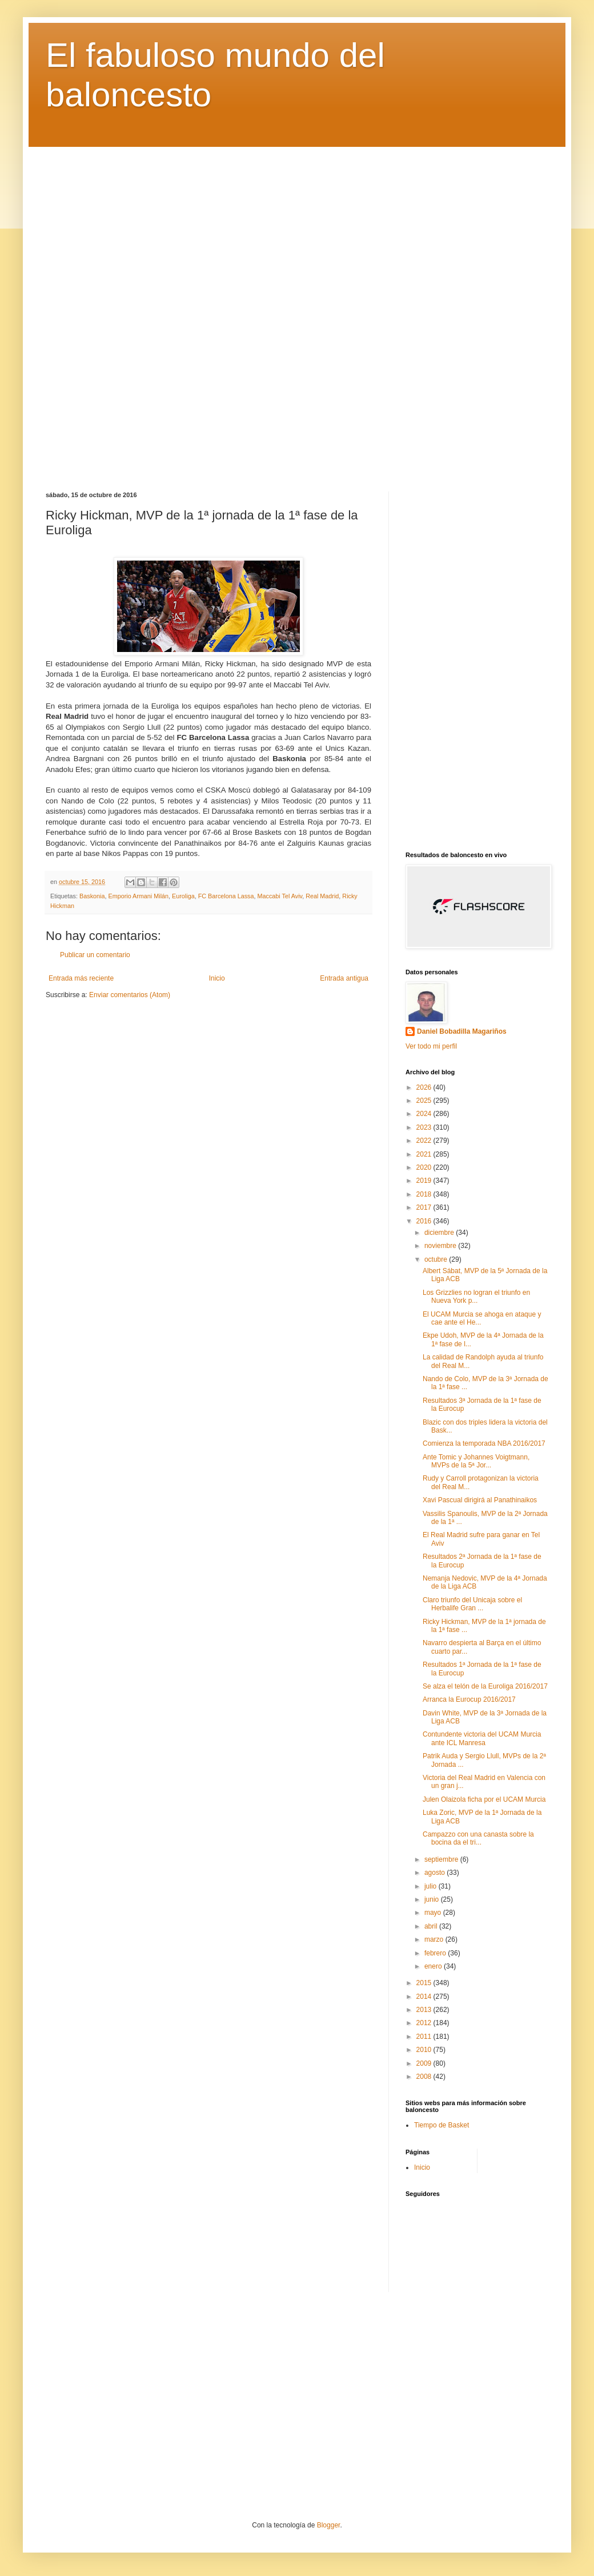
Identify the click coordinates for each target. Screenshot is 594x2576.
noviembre (441, 1246)
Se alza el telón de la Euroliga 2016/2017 (485, 1686)
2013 (425, 2010)
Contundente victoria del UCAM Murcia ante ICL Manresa (482, 1738)
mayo (433, 1913)
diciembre (440, 1233)
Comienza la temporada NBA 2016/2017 (484, 1443)
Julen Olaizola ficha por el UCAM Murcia (484, 1799)
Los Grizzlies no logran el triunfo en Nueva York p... (476, 1297)
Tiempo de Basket (441, 2125)
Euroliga (183, 896)
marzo (435, 1939)
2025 (425, 1101)
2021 (425, 1154)
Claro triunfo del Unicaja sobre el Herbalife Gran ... (472, 1604)
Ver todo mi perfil (431, 1046)
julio (431, 1886)
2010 (425, 2050)
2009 (425, 2063)
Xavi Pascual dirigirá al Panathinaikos (480, 1500)
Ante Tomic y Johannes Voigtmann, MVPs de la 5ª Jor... (476, 1461)
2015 (425, 1983)
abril (431, 1926)
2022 (425, 1141)
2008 (425, 2077)
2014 (425, 1997)
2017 (425, 1207)
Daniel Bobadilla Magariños (462, 1031)
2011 (425, 2037)
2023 (425, 1127)
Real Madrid (322, 896)
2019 (425, 1181)
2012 (425, 2023)
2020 (425, 1167)
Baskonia (92, 896)
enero (434, 1966)
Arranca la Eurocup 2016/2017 (469, 1699)
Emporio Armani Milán (138, 896)
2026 (425, 1087)
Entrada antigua (344, 978)
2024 (425, 1114)
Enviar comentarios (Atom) (129, 995)
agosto (435, 1873)
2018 (425, 1194)
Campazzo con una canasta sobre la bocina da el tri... (478, 1838)
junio (432, 1899)
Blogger (328, 2525)
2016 (425, 1221)
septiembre (442, 1859)
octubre (436, 1259)
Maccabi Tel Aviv (280, 896)
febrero (436, 1953)
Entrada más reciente (81, 978)
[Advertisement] (297, 310)
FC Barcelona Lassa (226, 896)
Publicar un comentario (95, 955)
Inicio (217, 978)
